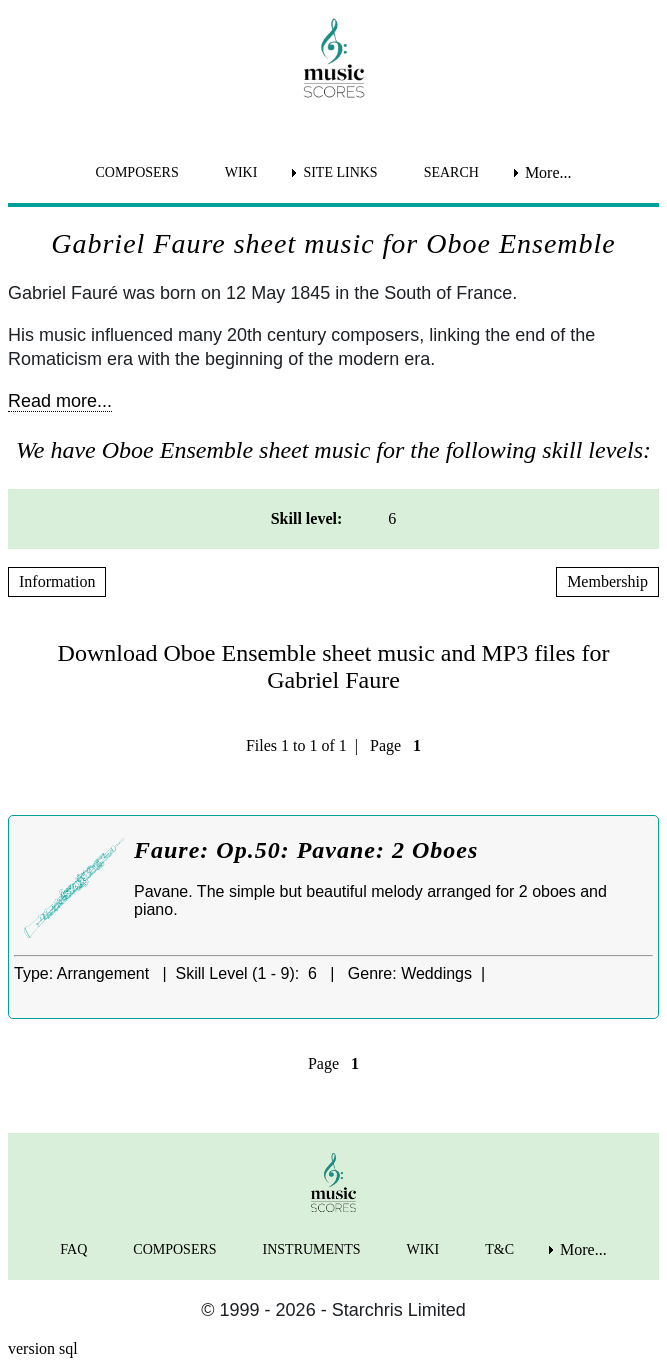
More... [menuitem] (548, 172)
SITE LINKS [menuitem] (340, 172)
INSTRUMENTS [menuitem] (312, 1249)
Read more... (60, 401)
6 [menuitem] (392, 518)
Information (57, 581)
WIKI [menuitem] (241, 172)
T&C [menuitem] (499, 1249)
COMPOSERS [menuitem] (136, 172)
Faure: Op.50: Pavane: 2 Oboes (306, 850)
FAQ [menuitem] (73, 1249)
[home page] (333, 58)
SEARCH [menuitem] (451, 172)
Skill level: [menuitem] (307, 518)
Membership (607, 581)
